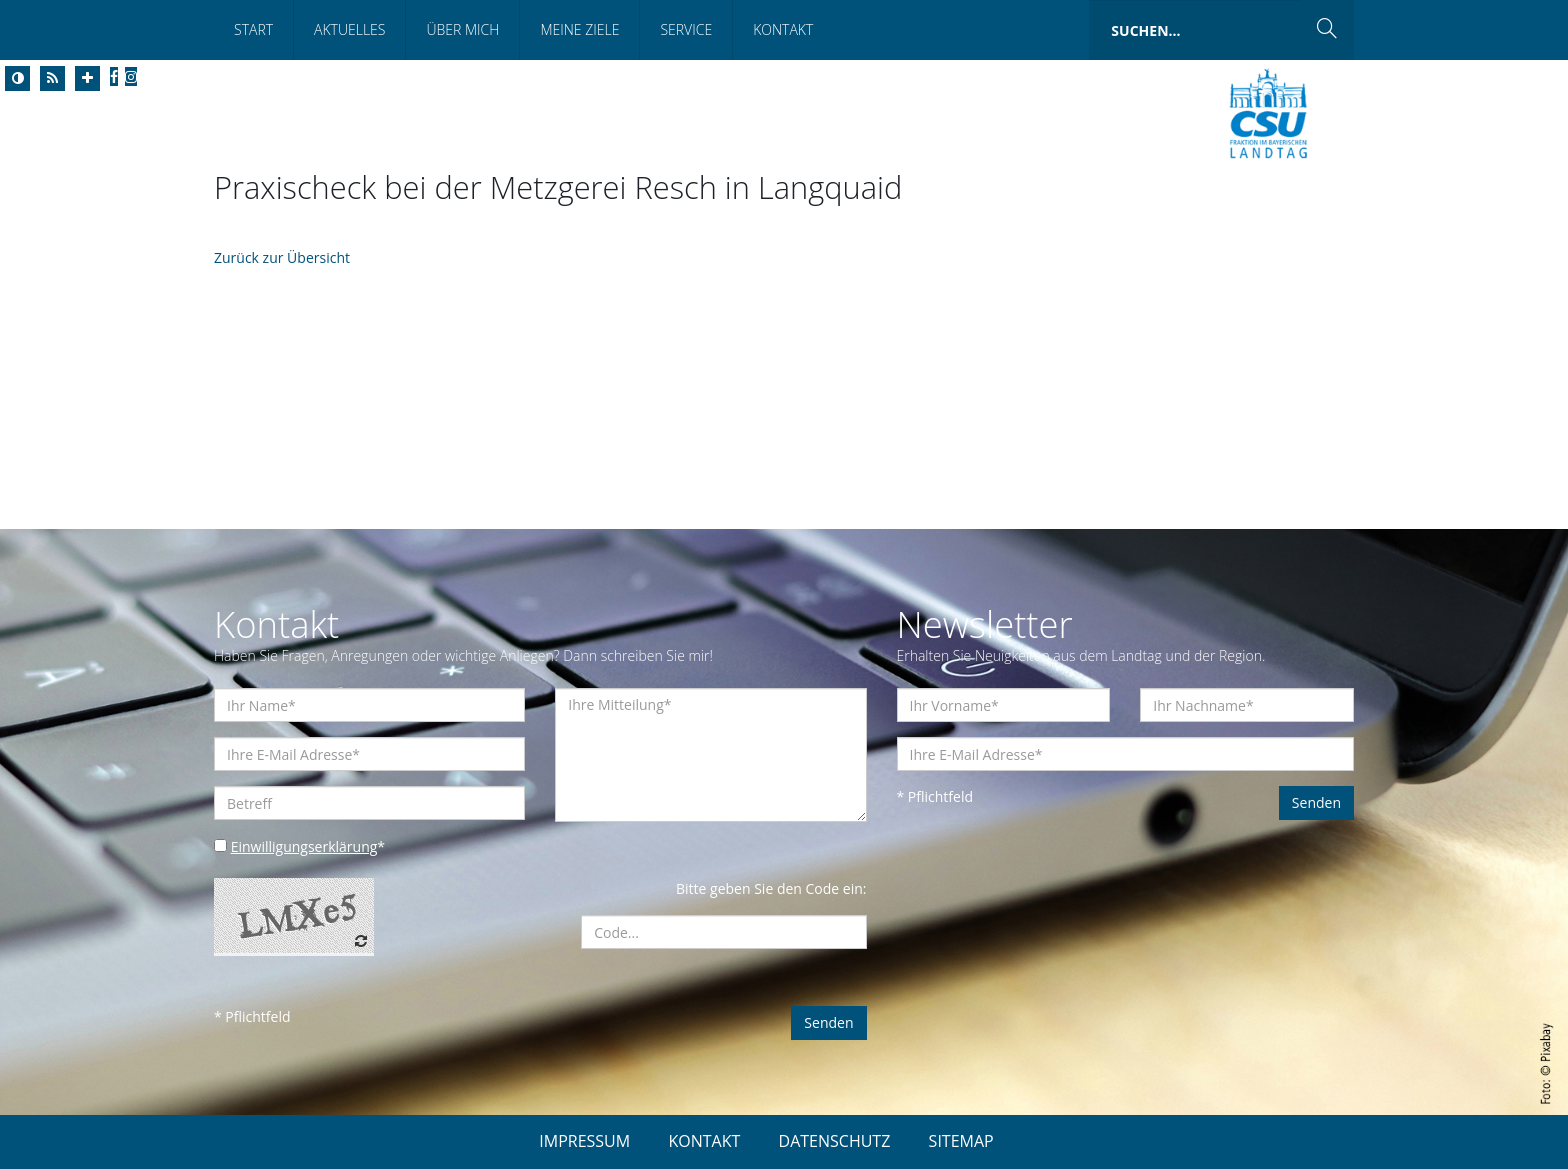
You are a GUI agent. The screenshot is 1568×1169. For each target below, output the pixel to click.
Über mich (462, 29)
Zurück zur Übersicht (282, 257)
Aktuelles (349, 29)
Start (253, 29)
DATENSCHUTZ (835, 1141)
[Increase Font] (87, 78)
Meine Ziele (579, 29)
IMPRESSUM (584, 1141)
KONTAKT (704, 1141)
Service (686, 29)
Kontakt (783, 29)
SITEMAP (961, 1141)
